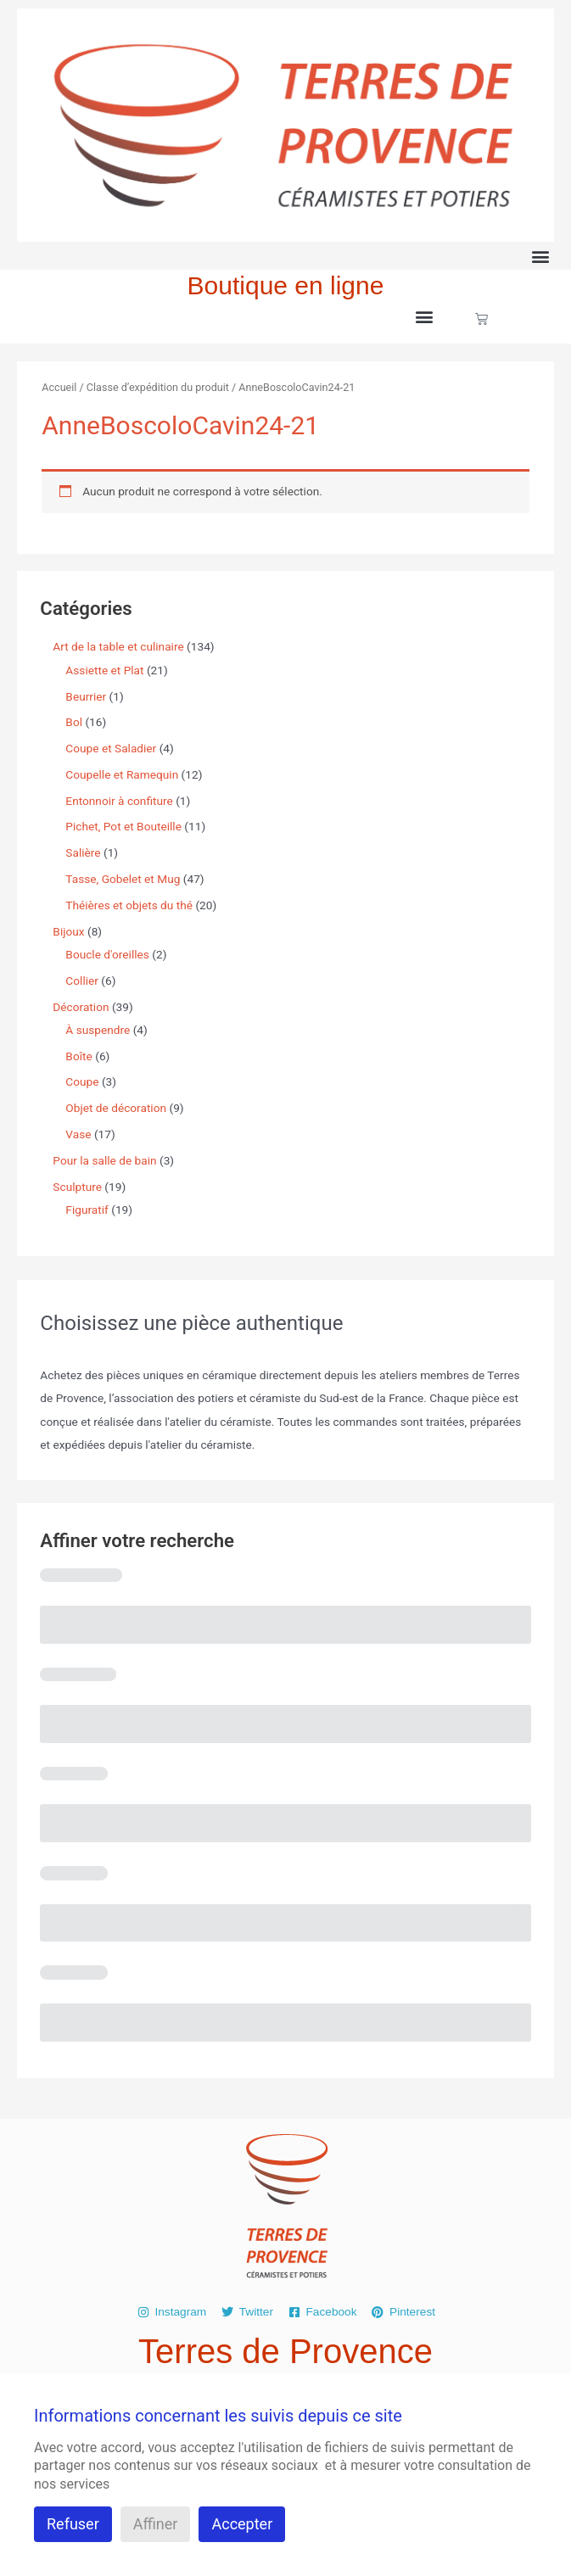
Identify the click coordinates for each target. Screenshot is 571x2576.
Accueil (59, 387)
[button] (540, 256)
